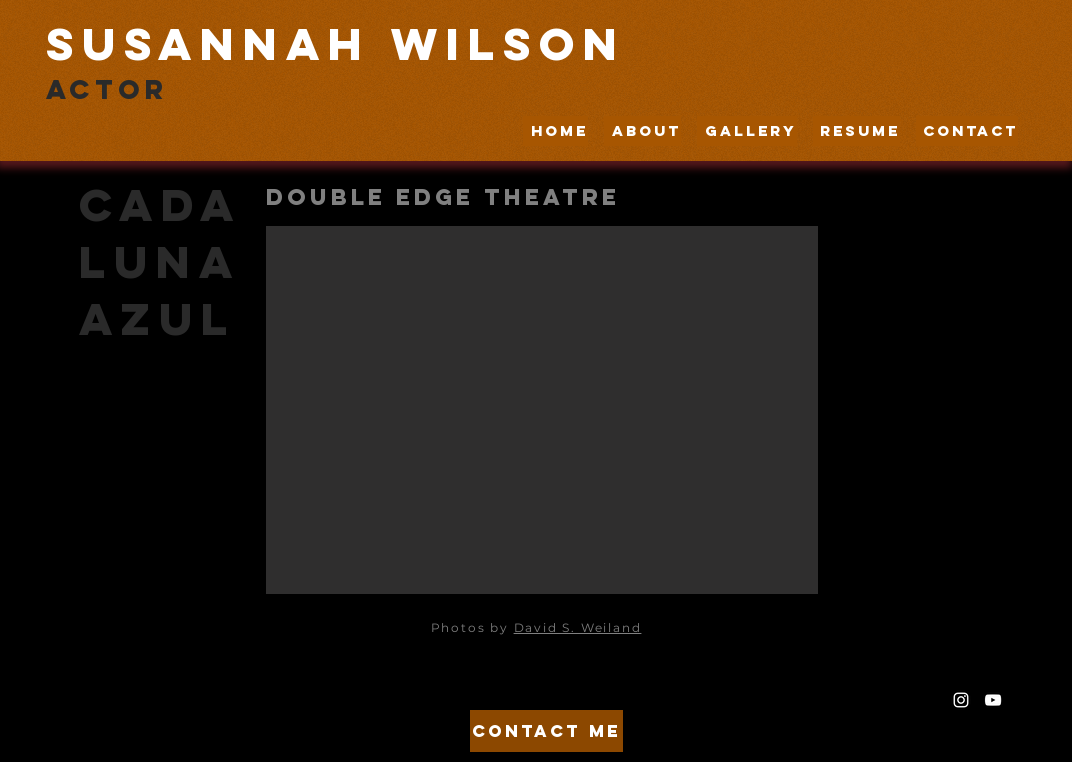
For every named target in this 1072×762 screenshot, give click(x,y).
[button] (542, 410)
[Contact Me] (546, 731)
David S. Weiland (578, 627)
